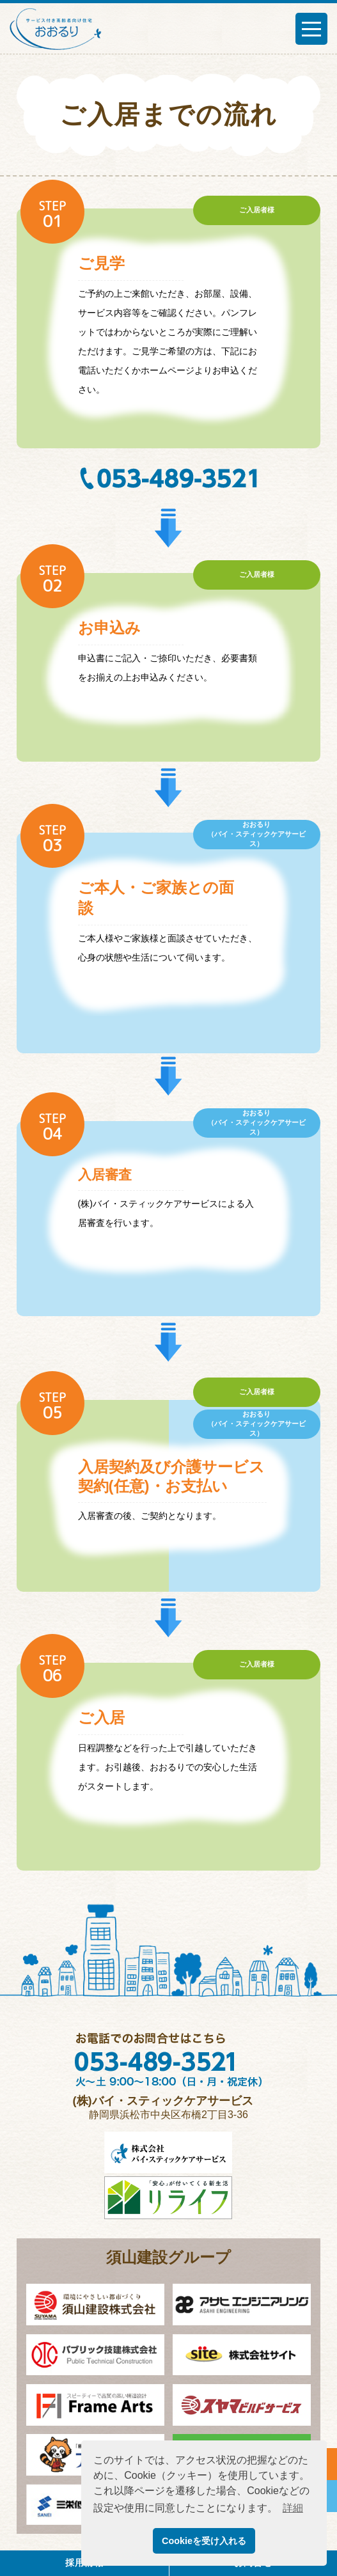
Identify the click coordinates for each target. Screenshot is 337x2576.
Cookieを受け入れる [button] (204, 2541)
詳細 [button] (293, 2507)
